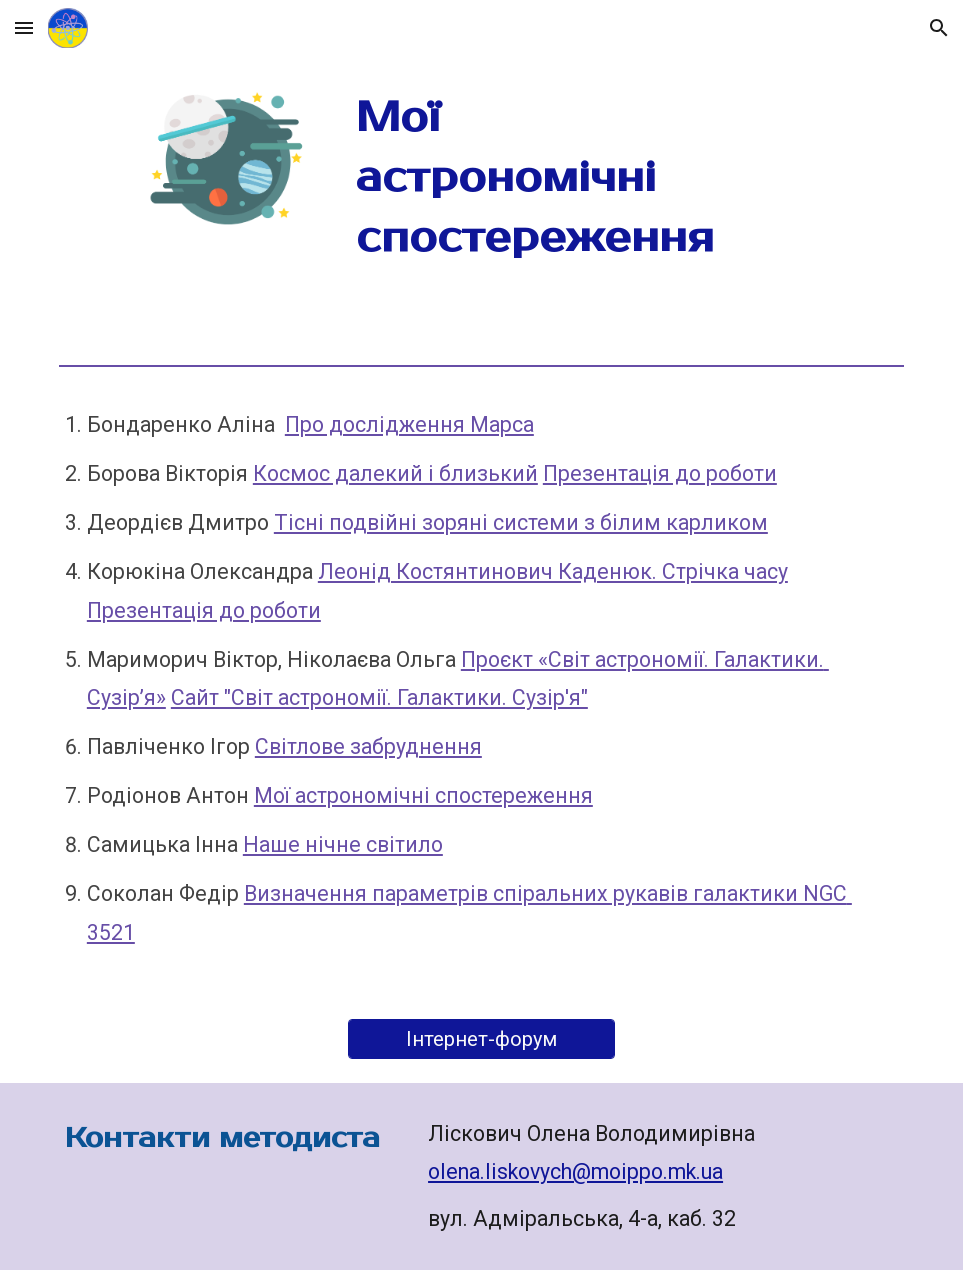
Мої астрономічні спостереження (423, 795)
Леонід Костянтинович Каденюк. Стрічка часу (553, 571)
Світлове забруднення (368, 746)
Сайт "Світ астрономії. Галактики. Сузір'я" (379, 697)
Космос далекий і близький (395, 473)
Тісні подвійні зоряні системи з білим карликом (521, 522)
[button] (24, 27)
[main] (554, 178)
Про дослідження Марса (409, 424)
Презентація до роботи (660, 473)
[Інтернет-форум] (481, 1039)
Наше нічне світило (343, 844)
